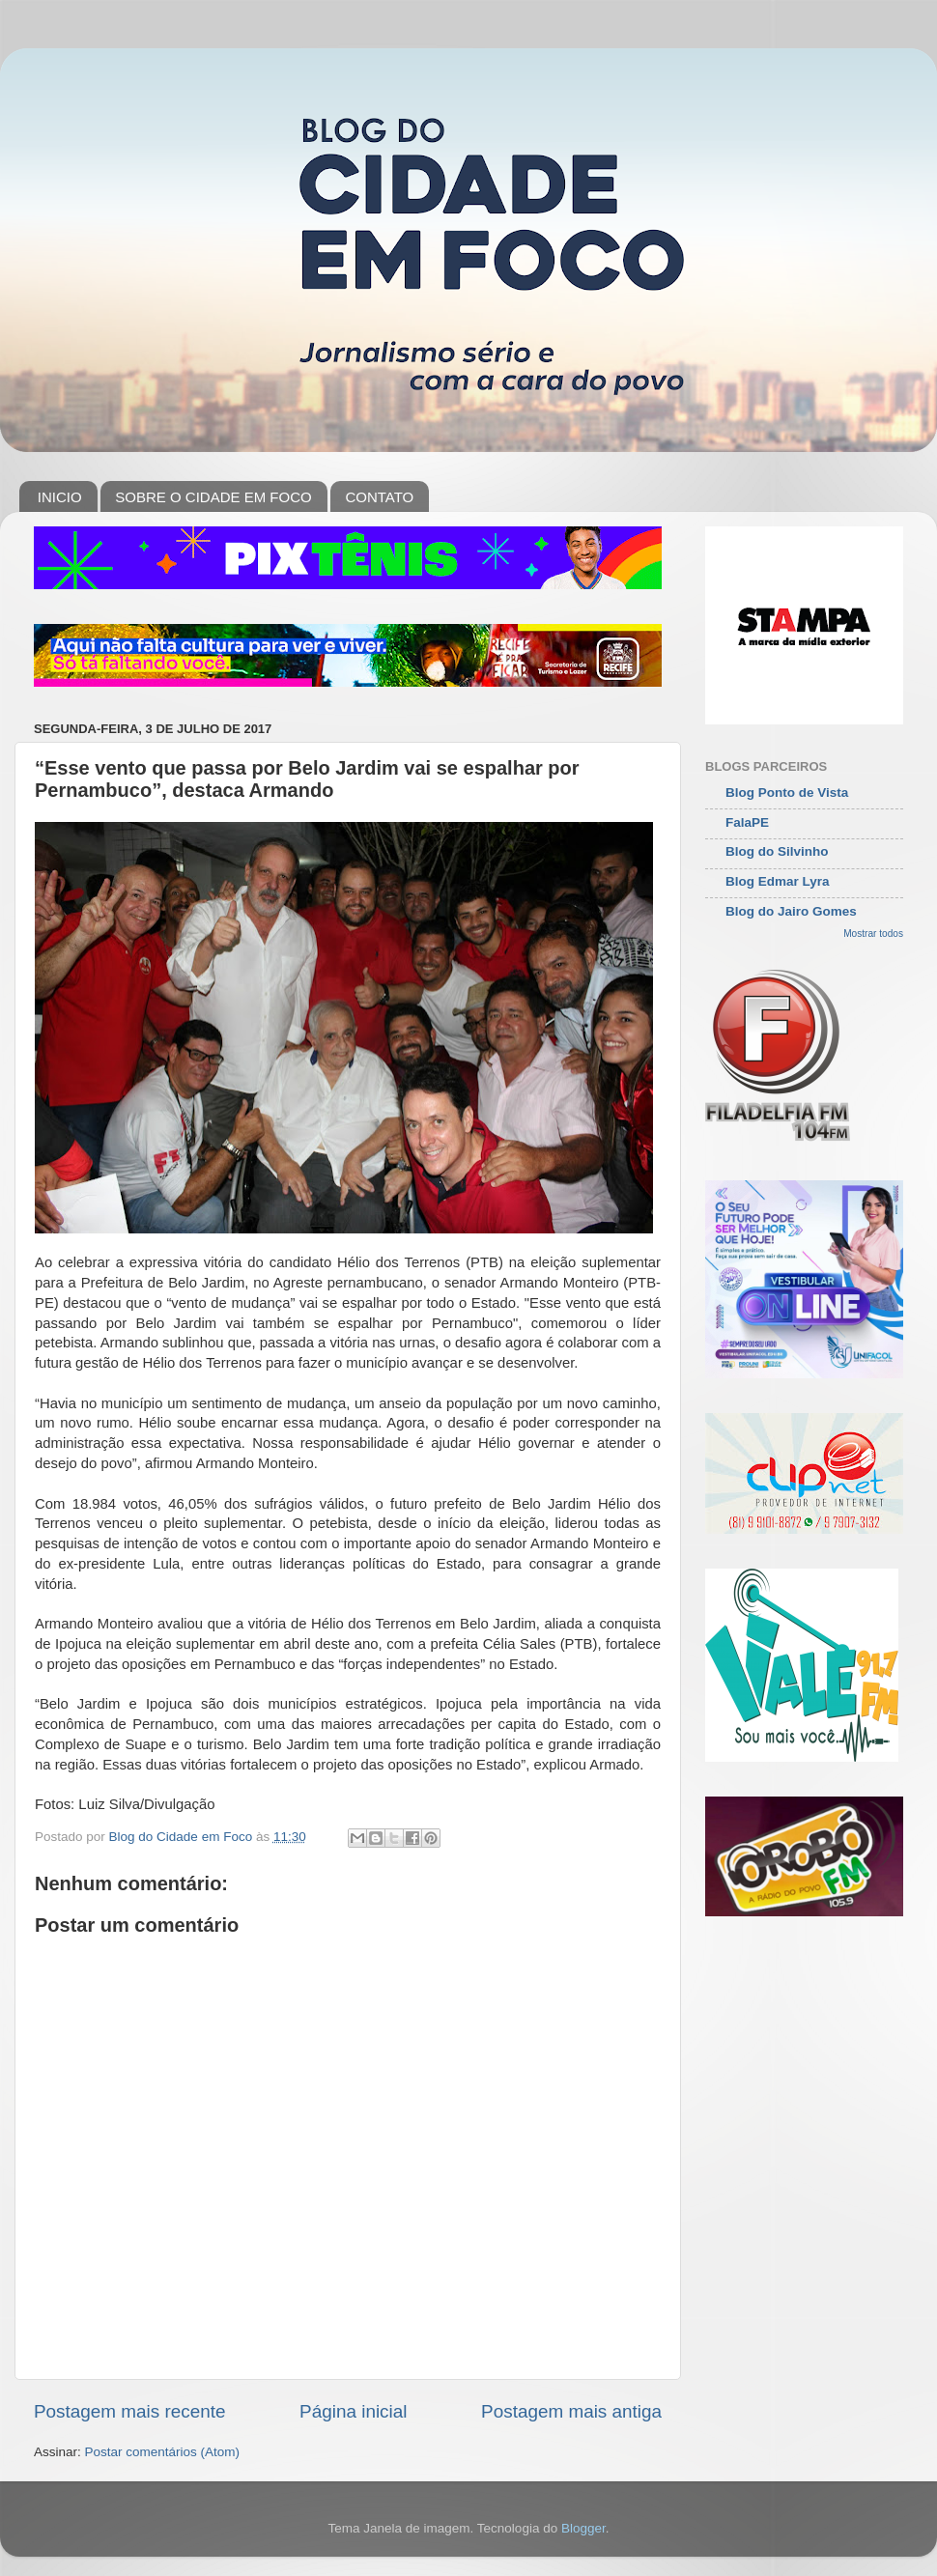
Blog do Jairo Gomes (791, 911)
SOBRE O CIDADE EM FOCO (213, 497)
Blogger (583, 2528)
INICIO (60, 497)
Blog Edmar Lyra (777, 881)
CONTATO (379, 497)
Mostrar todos (873, 933)
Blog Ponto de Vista (786, 792)
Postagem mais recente (129, 2411)
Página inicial (353, 2411)
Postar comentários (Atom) (163, 2452)
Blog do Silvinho (777, 851)
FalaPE (747, 822)
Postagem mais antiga (571, 2411)
